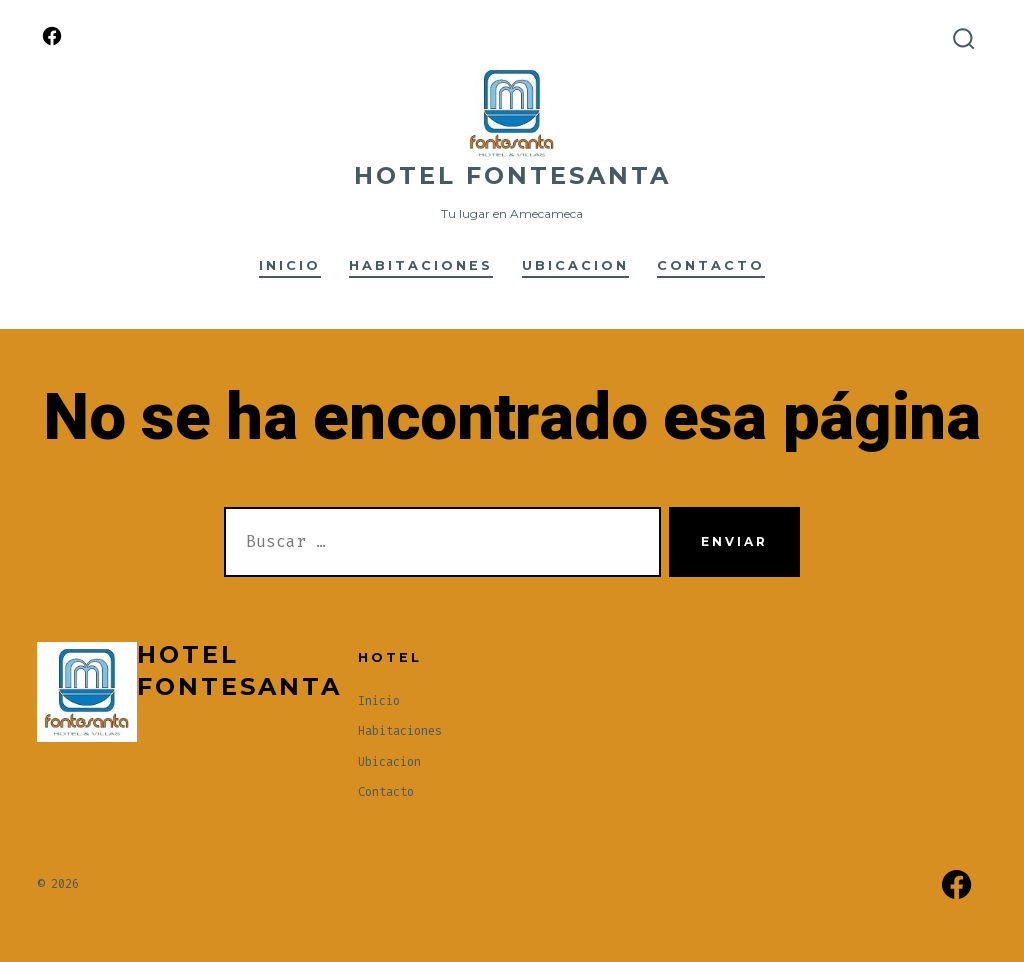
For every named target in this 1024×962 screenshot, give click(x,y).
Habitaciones (421, 265)
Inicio (290, 265)
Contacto (711, 265)
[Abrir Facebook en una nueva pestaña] (52, 36)
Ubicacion (575, 265)
